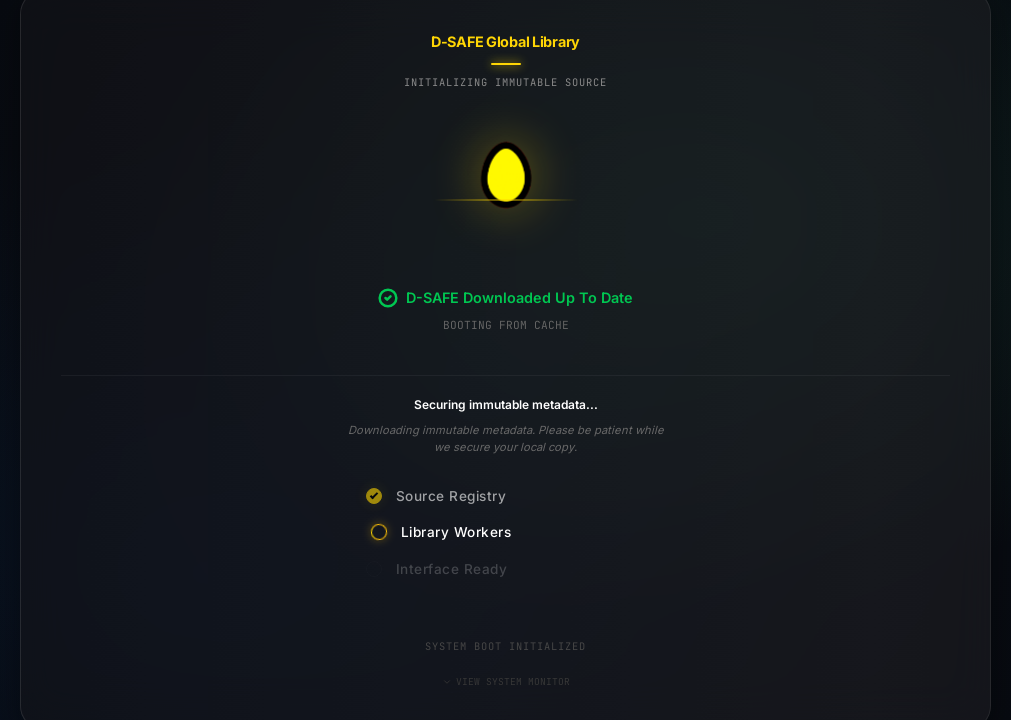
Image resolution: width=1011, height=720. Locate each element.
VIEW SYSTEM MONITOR (506, 681)
